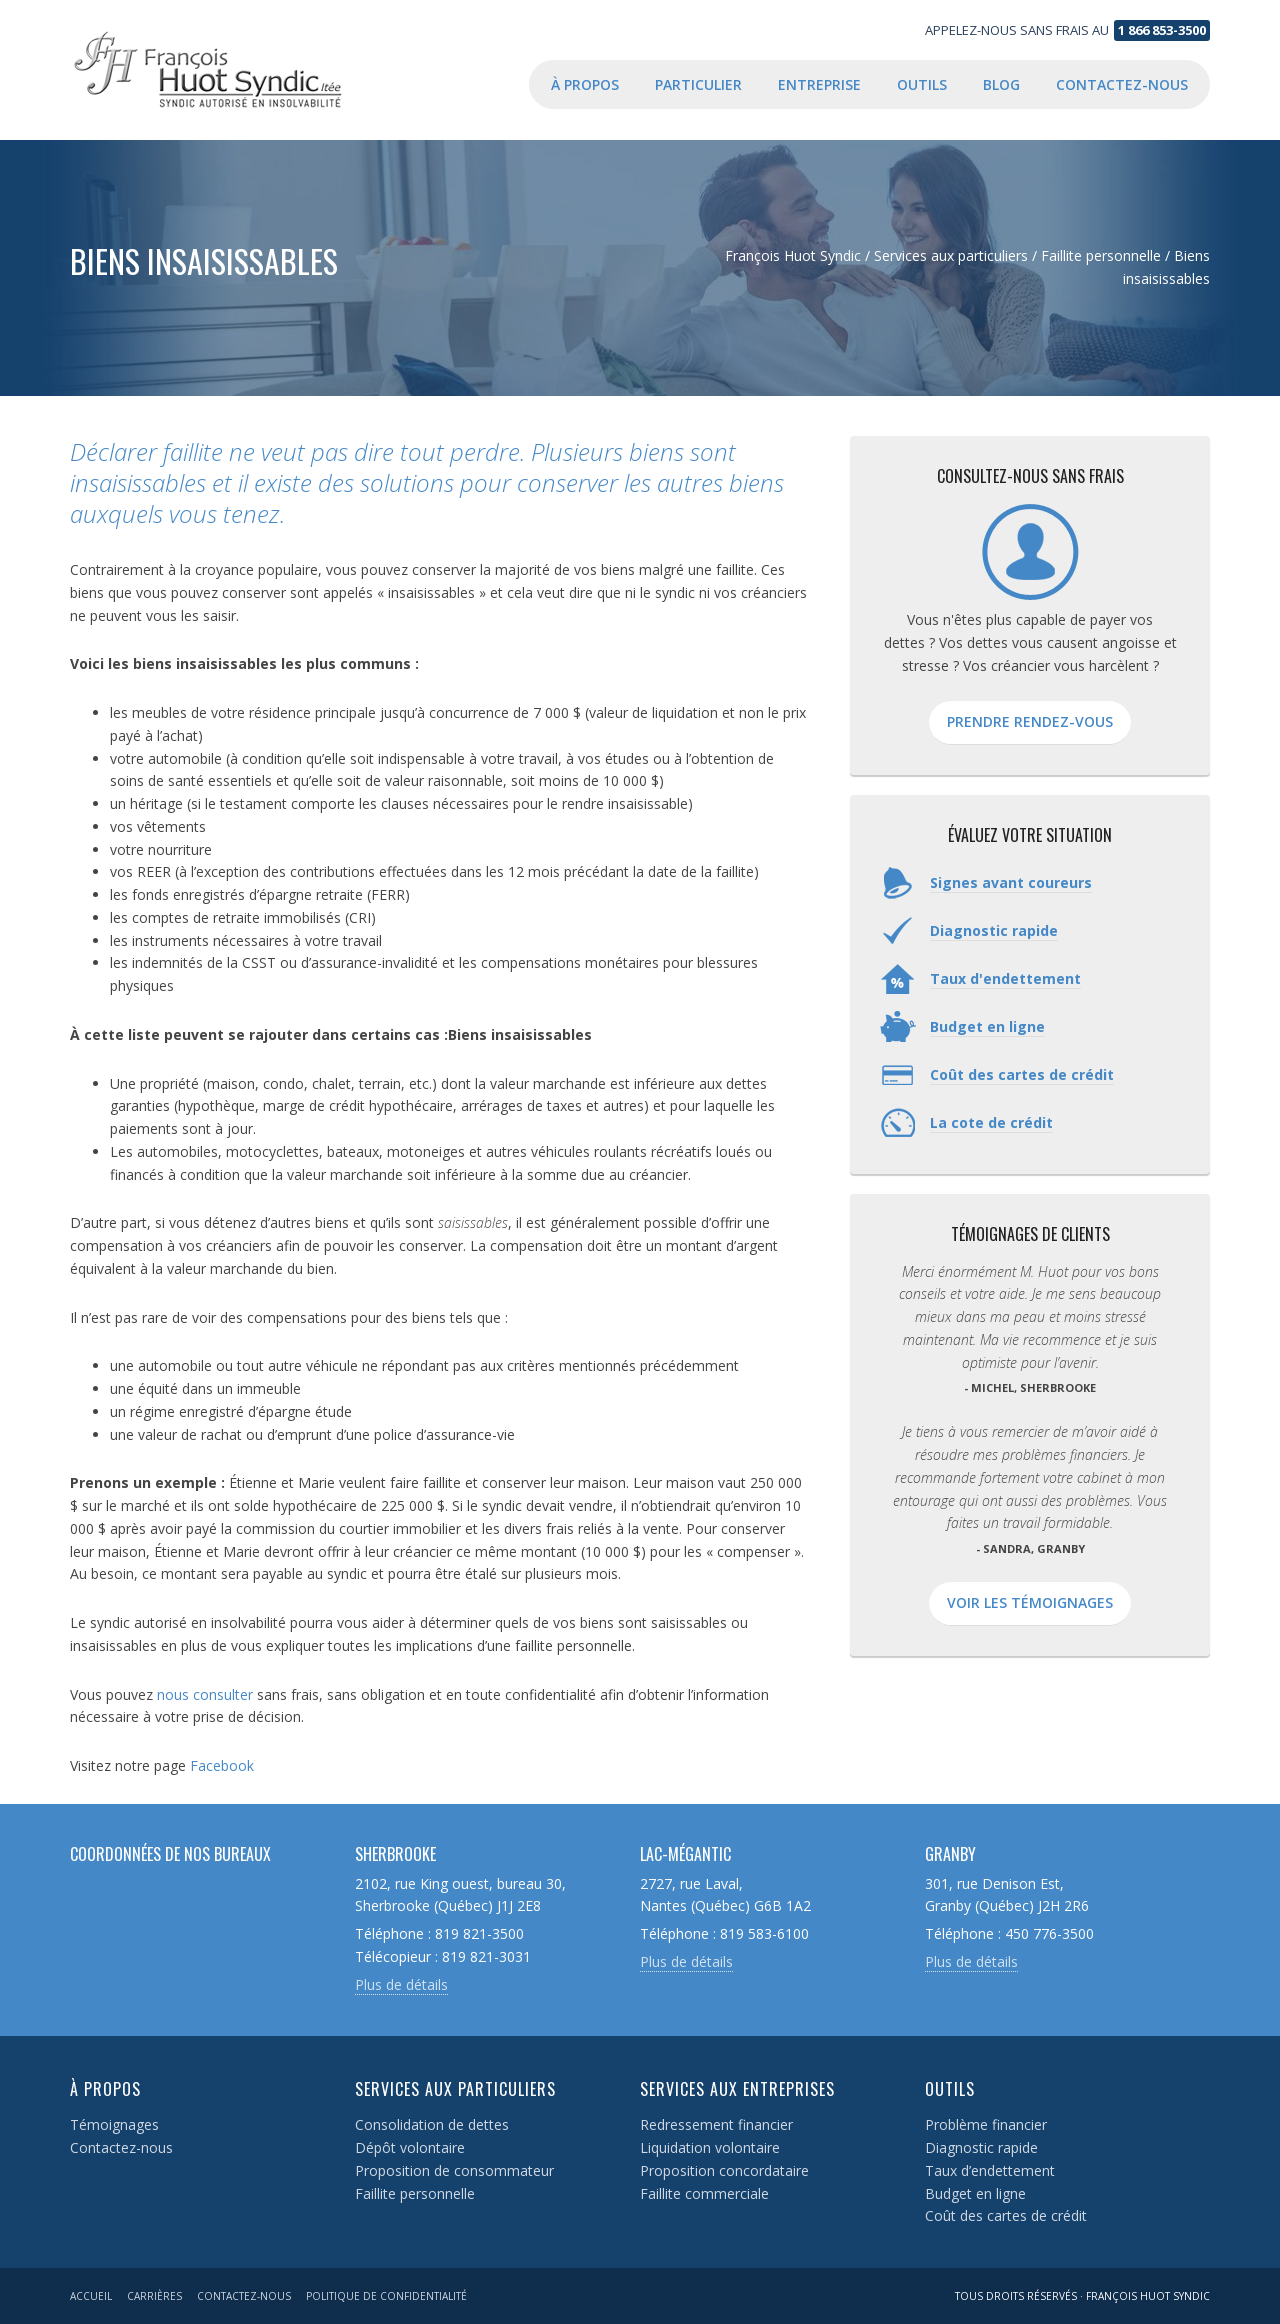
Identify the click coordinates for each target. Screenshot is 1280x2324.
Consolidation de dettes (432, 2124)
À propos (105, 2089)
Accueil (91, 2296)
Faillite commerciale (704, 2193)
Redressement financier (716, 2124)
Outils (950, 2089)
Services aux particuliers (455, 2089)
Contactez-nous (121, 2147)
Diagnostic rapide (981, 2147)
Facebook (222, 1765)
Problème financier (986, 2124)
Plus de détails (401, 1984)
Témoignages (114, 2124)
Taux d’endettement (990, 2170)
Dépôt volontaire (410, 2147)
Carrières (154, 2296)
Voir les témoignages (1030, 1602)
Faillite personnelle (415, 2193)
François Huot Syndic (230, 70)
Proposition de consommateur (454, 2170)
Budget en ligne (975, 2193)
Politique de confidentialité (386, 2296)
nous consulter (205, 1694)
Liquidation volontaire (710, 2147)
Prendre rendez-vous (1030, 721)
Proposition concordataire (724, 2170)
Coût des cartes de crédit (1006, 2215)
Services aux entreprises (737, 2089)
